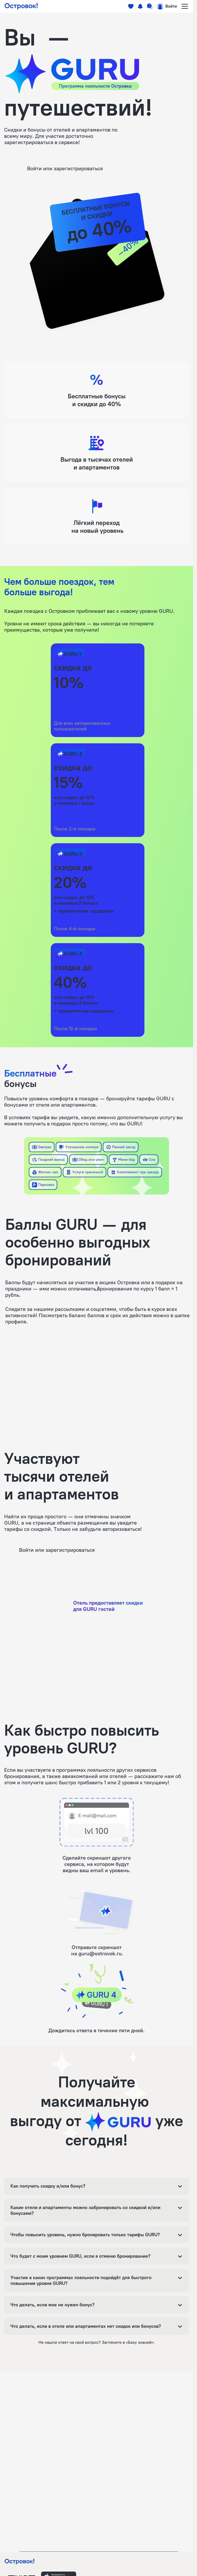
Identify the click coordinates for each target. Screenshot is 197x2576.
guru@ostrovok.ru (100, 1953)
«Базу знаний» (140, 2342)
